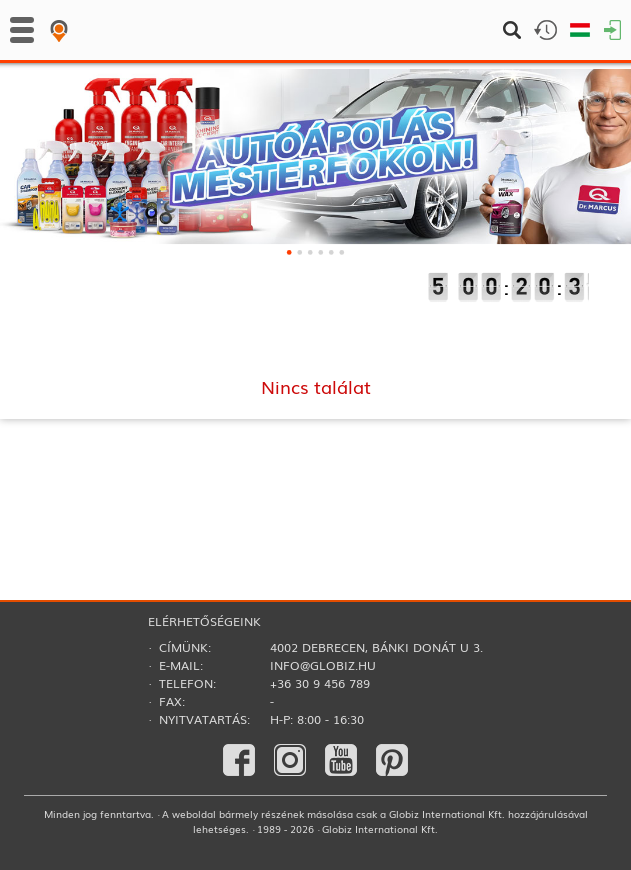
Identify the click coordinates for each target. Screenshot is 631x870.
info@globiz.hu (323, 665)
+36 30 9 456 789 (320, 683)
